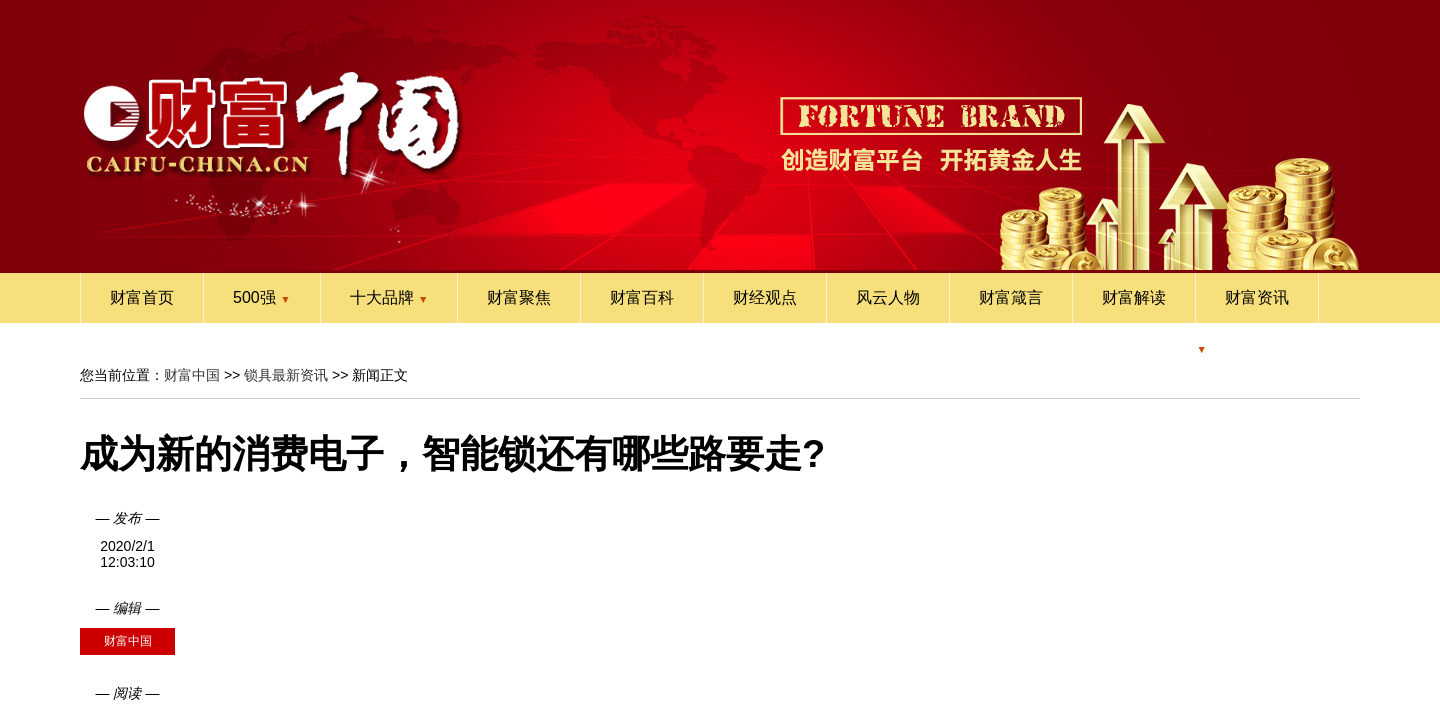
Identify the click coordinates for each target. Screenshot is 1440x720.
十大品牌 (389, 297)
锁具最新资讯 (286, 375)
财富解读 (1134, 297)
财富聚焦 (519, 297)
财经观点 (765, 297)
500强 (262, 297)
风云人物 (888, 297)
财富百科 (642, 297)
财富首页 (142, 297)
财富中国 (192, 375)
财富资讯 (1257, 297)
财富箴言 (1011, 297)
